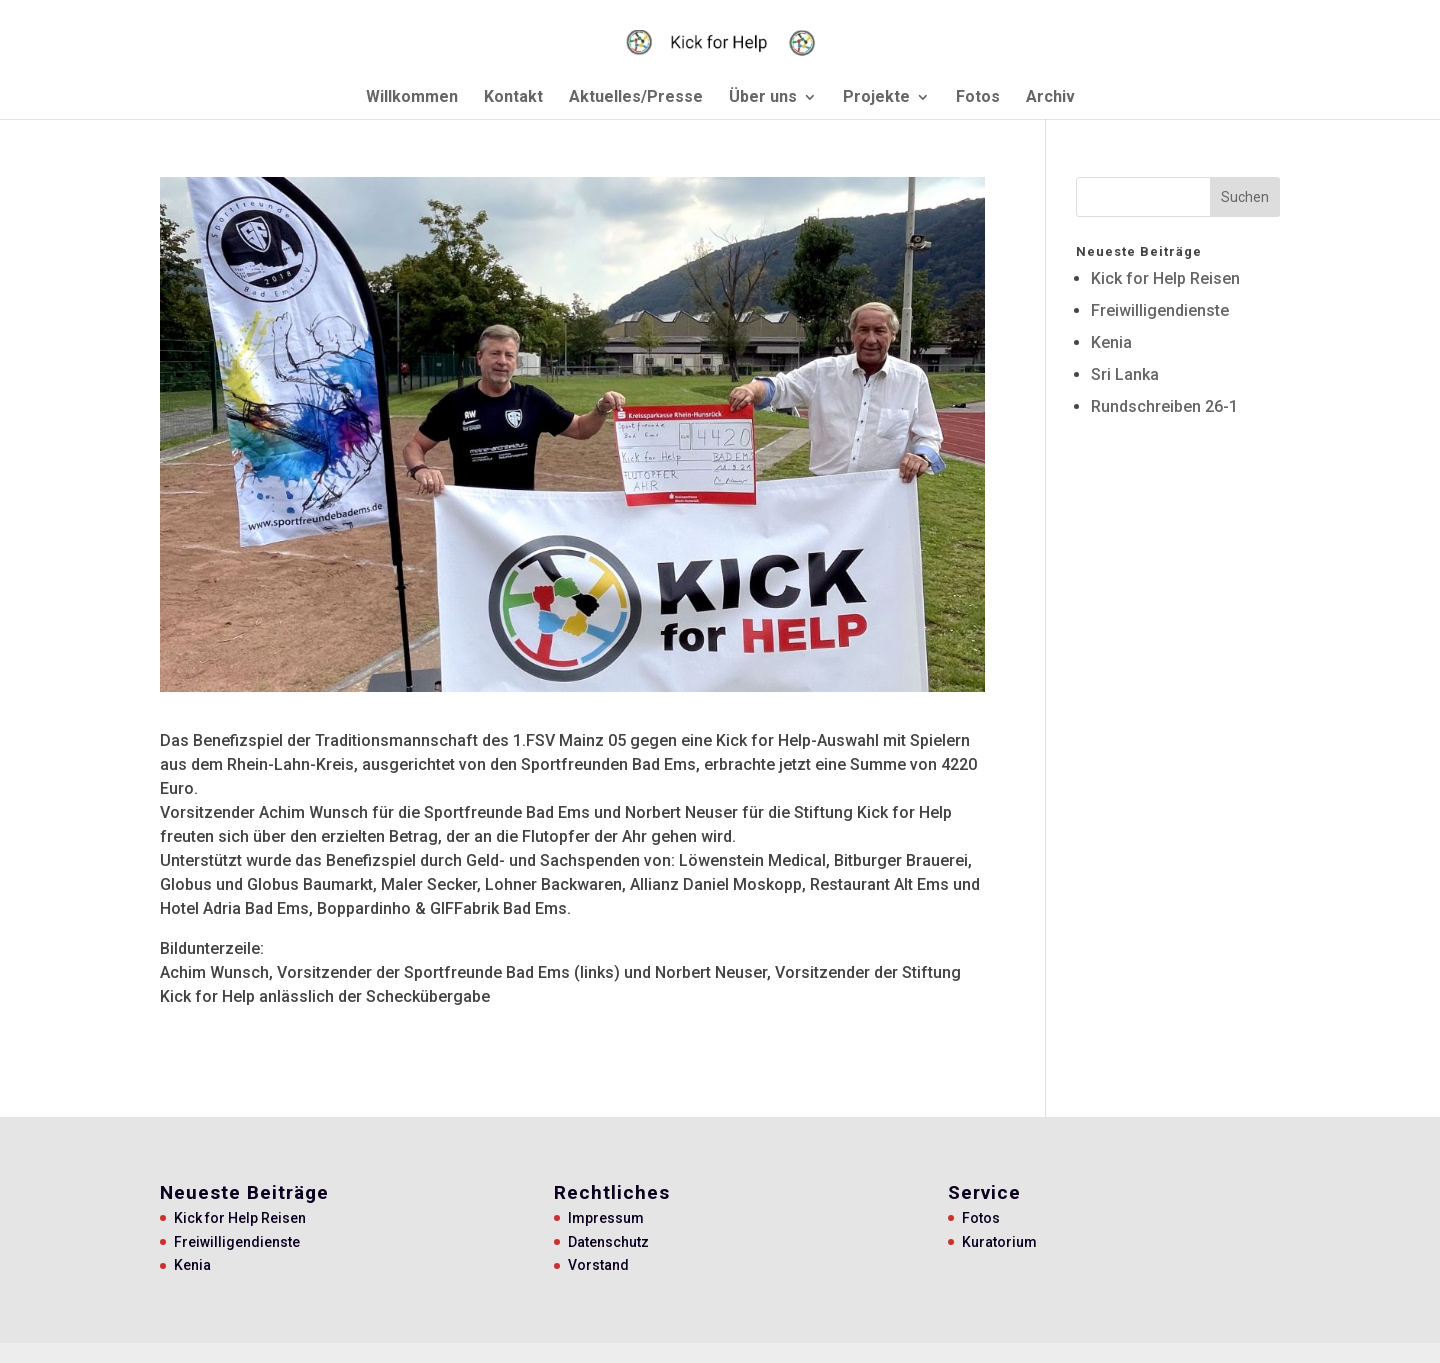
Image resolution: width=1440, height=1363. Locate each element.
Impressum (606, 1218)
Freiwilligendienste (1160, 310)
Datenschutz (608, 1242)
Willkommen (412, 98)
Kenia (1111, 342)
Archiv (1050, 98)
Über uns (763, 98)
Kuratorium (999, 1242)
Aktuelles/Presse (636, 98)
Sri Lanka (1125, 374)
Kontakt (513, 98)
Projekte (876, 98)
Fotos (978, 98)
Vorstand (598, 1265)
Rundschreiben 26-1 (1164, 406)
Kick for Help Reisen (1165, 278)
